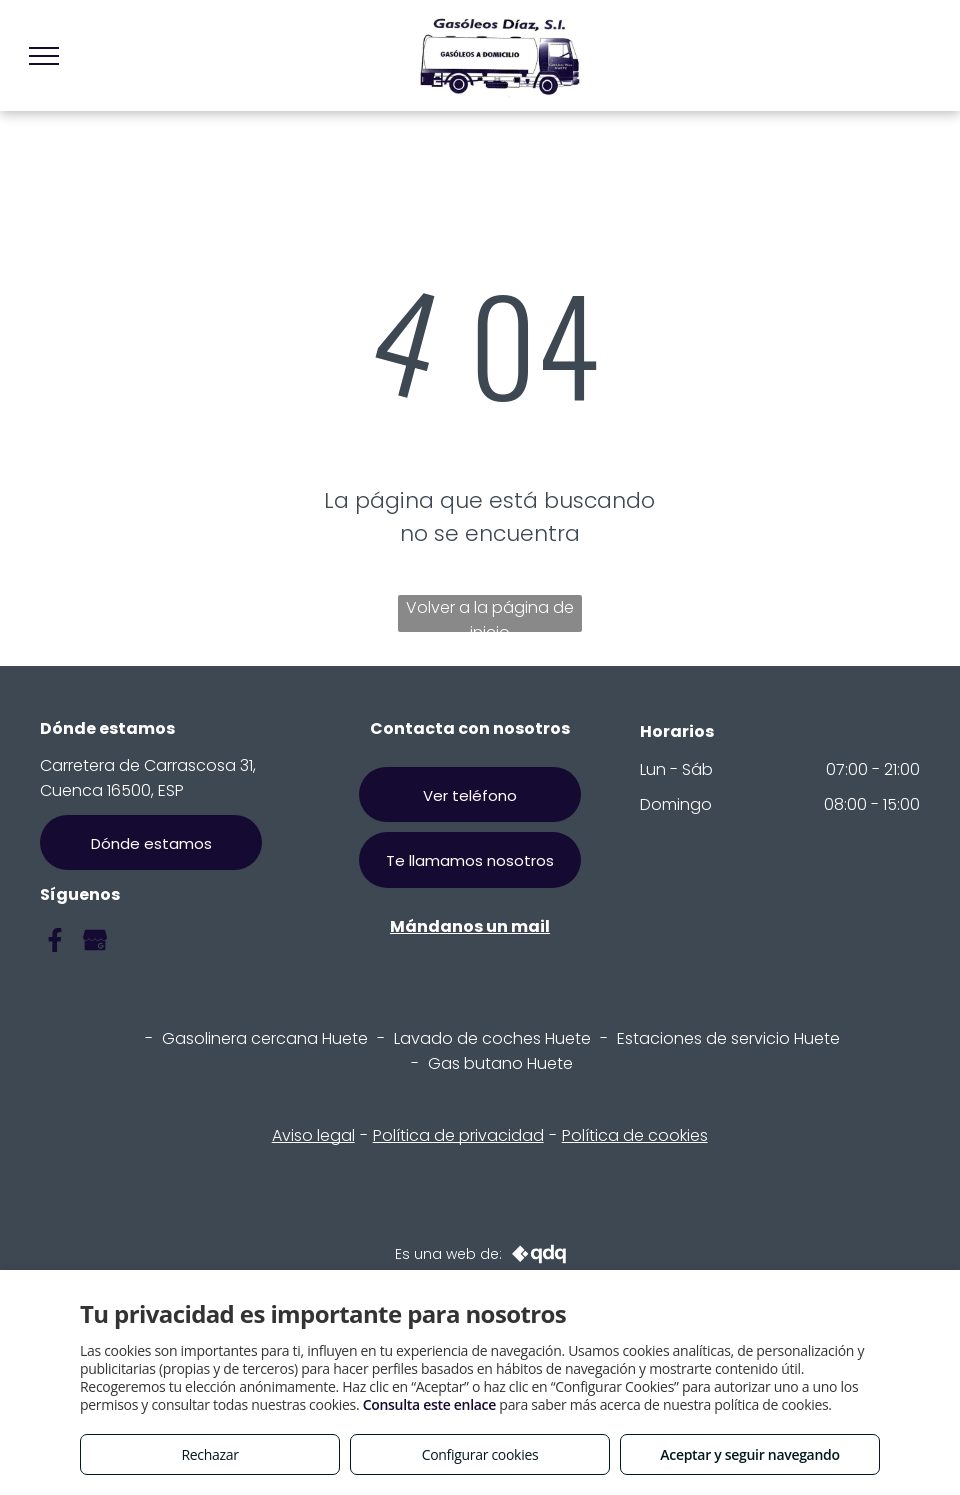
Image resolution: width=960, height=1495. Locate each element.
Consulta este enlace (429, 1404)
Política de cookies (635, 1135)
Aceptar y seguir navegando (749, 1454)
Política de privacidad (458, 1135)
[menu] (44, 56)
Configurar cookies (480, 1454)
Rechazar (209, 1454)
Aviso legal (313, 1135)
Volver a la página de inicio (490, 614)
